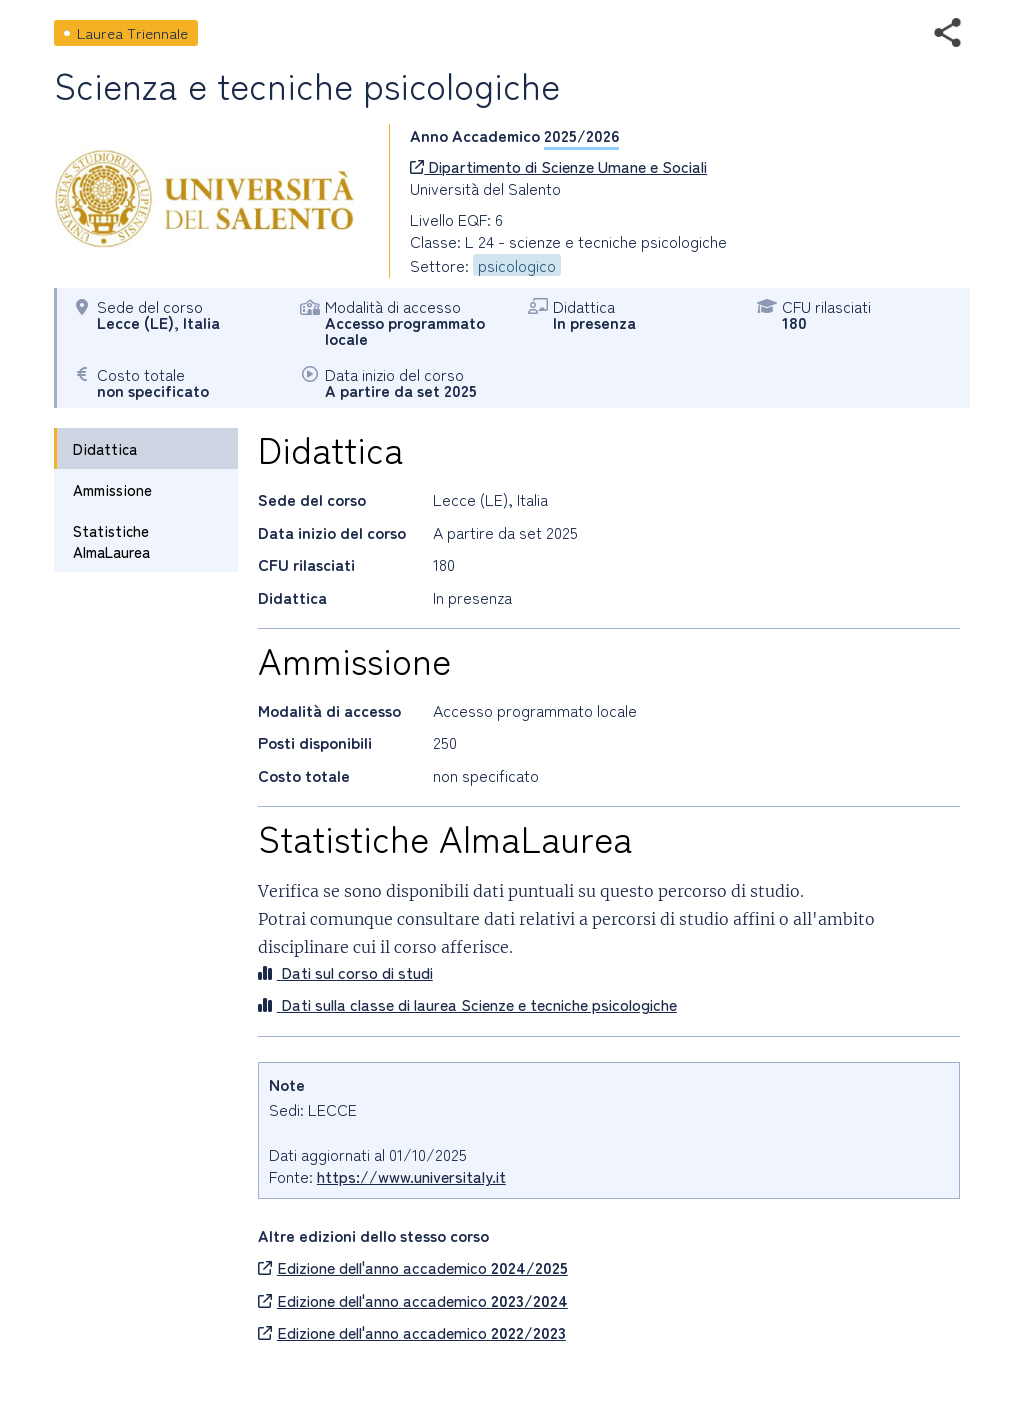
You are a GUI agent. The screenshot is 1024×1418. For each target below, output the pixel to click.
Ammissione (112, 489)
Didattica (105, 448)
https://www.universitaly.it (411, 1176)
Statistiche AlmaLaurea (111, 541)
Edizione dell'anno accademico (413, 1267)
